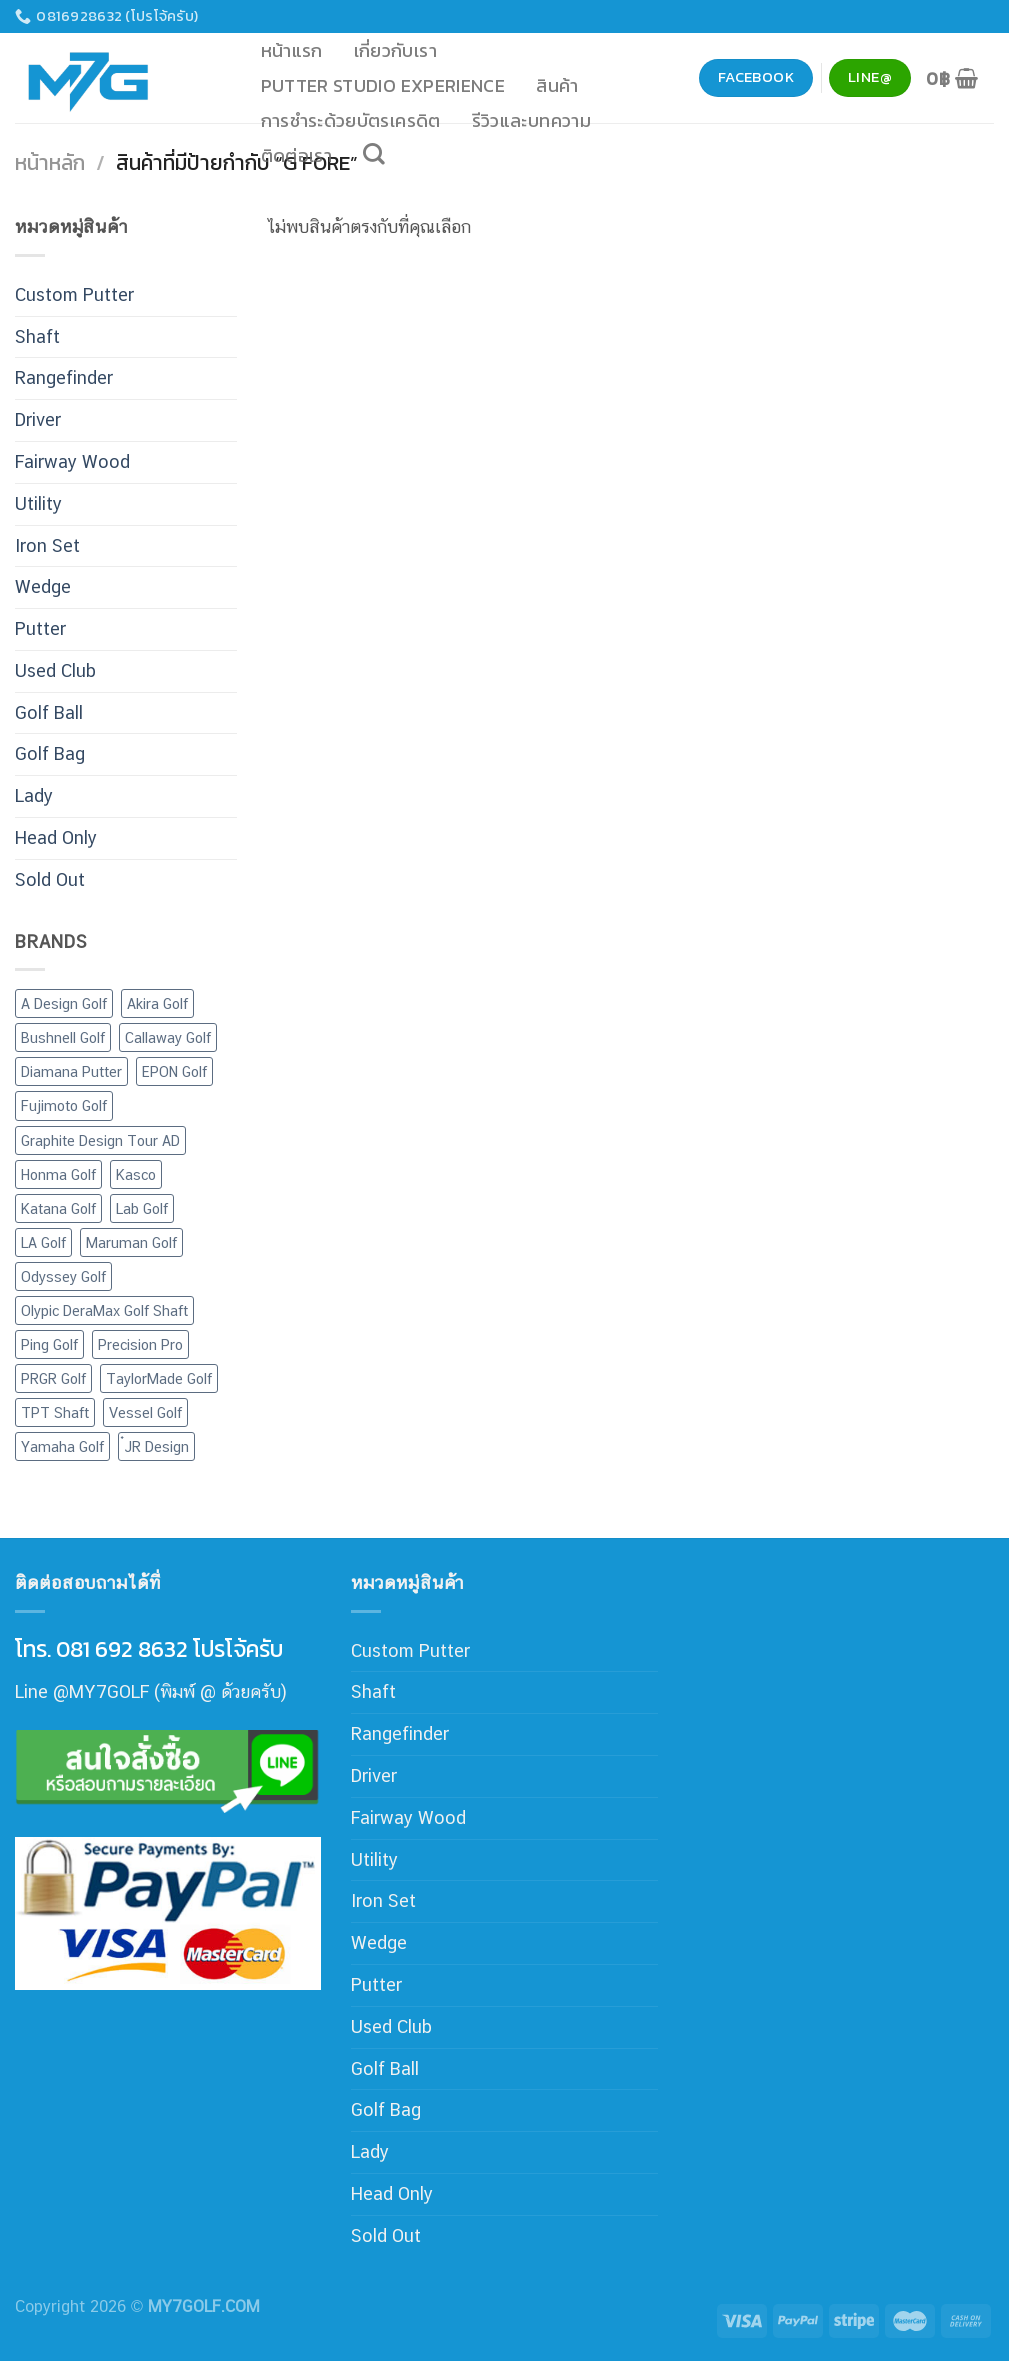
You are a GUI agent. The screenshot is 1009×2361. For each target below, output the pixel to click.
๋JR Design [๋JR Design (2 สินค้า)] (156, 1446)
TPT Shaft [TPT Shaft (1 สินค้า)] (55, 1412)
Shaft (37, 336)
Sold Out (50, 879)
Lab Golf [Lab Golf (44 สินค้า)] (142, 1208)
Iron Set (47, 545)
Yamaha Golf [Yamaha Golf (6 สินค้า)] (62, 1446)
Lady (34, 795)
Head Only (56, 837)
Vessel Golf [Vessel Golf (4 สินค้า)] (145, 1412)
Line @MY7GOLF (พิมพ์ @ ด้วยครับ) (151, 1691)
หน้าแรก (292, 50)
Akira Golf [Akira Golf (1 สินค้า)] (157, 1003)
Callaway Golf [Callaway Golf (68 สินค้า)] (168, 1037)
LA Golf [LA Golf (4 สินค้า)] (43, 1242)
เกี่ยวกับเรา (395, 50)
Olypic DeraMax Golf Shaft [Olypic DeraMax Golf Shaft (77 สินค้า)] (104, 1310)
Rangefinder (64, 377)
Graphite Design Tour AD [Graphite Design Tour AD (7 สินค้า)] (100, 1140)
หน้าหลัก (50, 162)
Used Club (55, 670)
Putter (40, 628)
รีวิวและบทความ (531, 120)
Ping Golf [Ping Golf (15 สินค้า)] (49, 1344)
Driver (38, 419)
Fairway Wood (72, 461)
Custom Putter (74, 294)
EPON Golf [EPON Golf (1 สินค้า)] (174, 1071)
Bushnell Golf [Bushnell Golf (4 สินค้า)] (63, 1037)
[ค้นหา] (374, 154)
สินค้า (557, 85)
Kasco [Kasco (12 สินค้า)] (136, 1174)
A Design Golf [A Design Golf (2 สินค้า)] (64, 1003)
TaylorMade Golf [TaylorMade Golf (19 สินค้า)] (159, 1378)
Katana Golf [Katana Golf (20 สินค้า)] (58, 1208)
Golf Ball (49, 712)
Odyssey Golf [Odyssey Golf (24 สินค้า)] (63, 1276)
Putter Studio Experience (383, 85)
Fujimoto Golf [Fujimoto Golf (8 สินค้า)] (64, 1105)
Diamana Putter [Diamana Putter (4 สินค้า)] (71, 1071)
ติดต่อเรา (297, 155)
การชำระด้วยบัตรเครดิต (351, 120)
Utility (38, 503)
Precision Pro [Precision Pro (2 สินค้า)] (140, 1344)
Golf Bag (50, 753)
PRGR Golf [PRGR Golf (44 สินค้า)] (53, 1378)
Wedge (43, 586)
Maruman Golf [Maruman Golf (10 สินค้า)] (131, 1242)
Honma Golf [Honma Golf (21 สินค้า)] (58, 1174)
